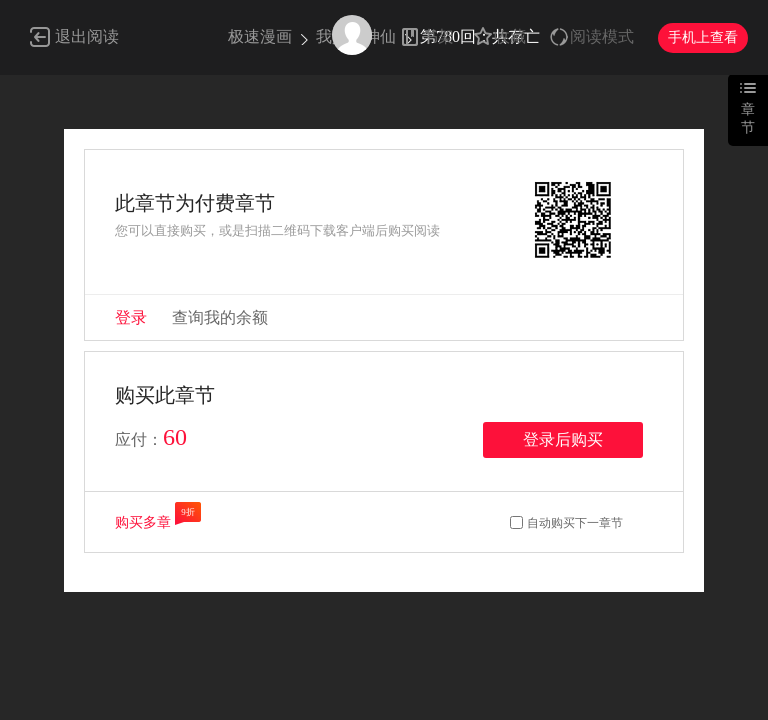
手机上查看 (703, 37)
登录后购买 (563, 439)
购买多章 (143, 522)
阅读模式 (602, 36)
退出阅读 (87, 36)
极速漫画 (260, 36)
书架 (438, 36)
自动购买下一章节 (575, 523)
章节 (748, 118)
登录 (131, 317)
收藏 (510, 36)
